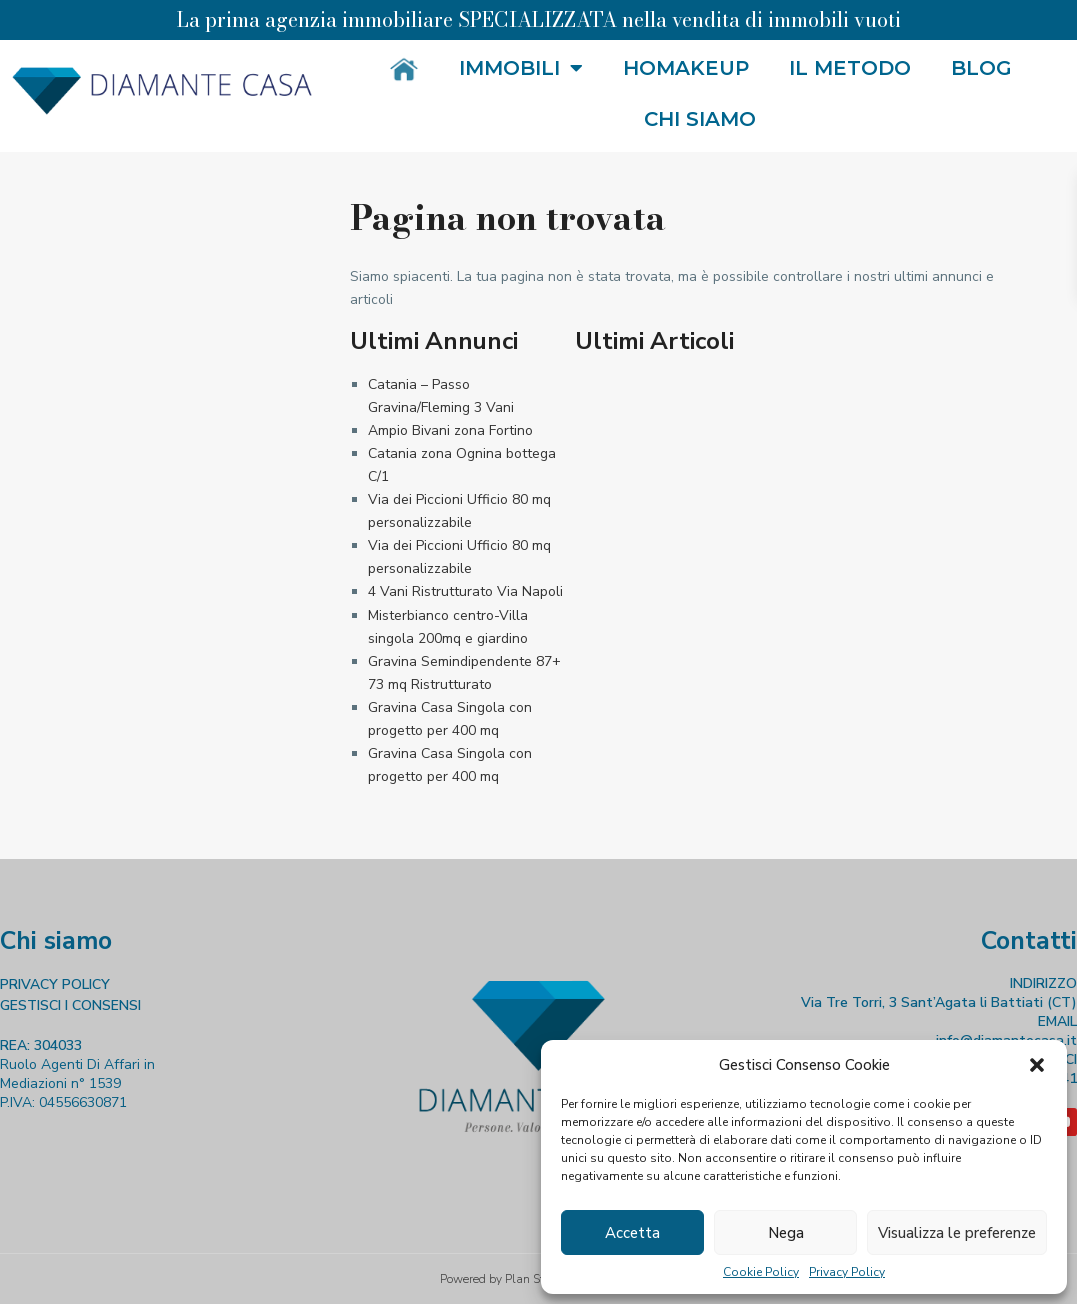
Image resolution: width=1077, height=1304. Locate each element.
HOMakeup (686, 68)
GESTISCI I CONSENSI (70, 1005)
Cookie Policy (761, 1272)
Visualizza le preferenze (957, 1233)
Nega (786, 1233)
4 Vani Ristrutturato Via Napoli (465, 591)
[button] (1037, 1065)
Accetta (632, 1233)
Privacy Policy (847, 1272)
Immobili (521, 68)
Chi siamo (700, 119)
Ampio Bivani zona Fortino (450, 430)
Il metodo (850, 68)
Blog (981, 68)
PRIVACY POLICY (55, 984)
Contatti (1029, 941)
